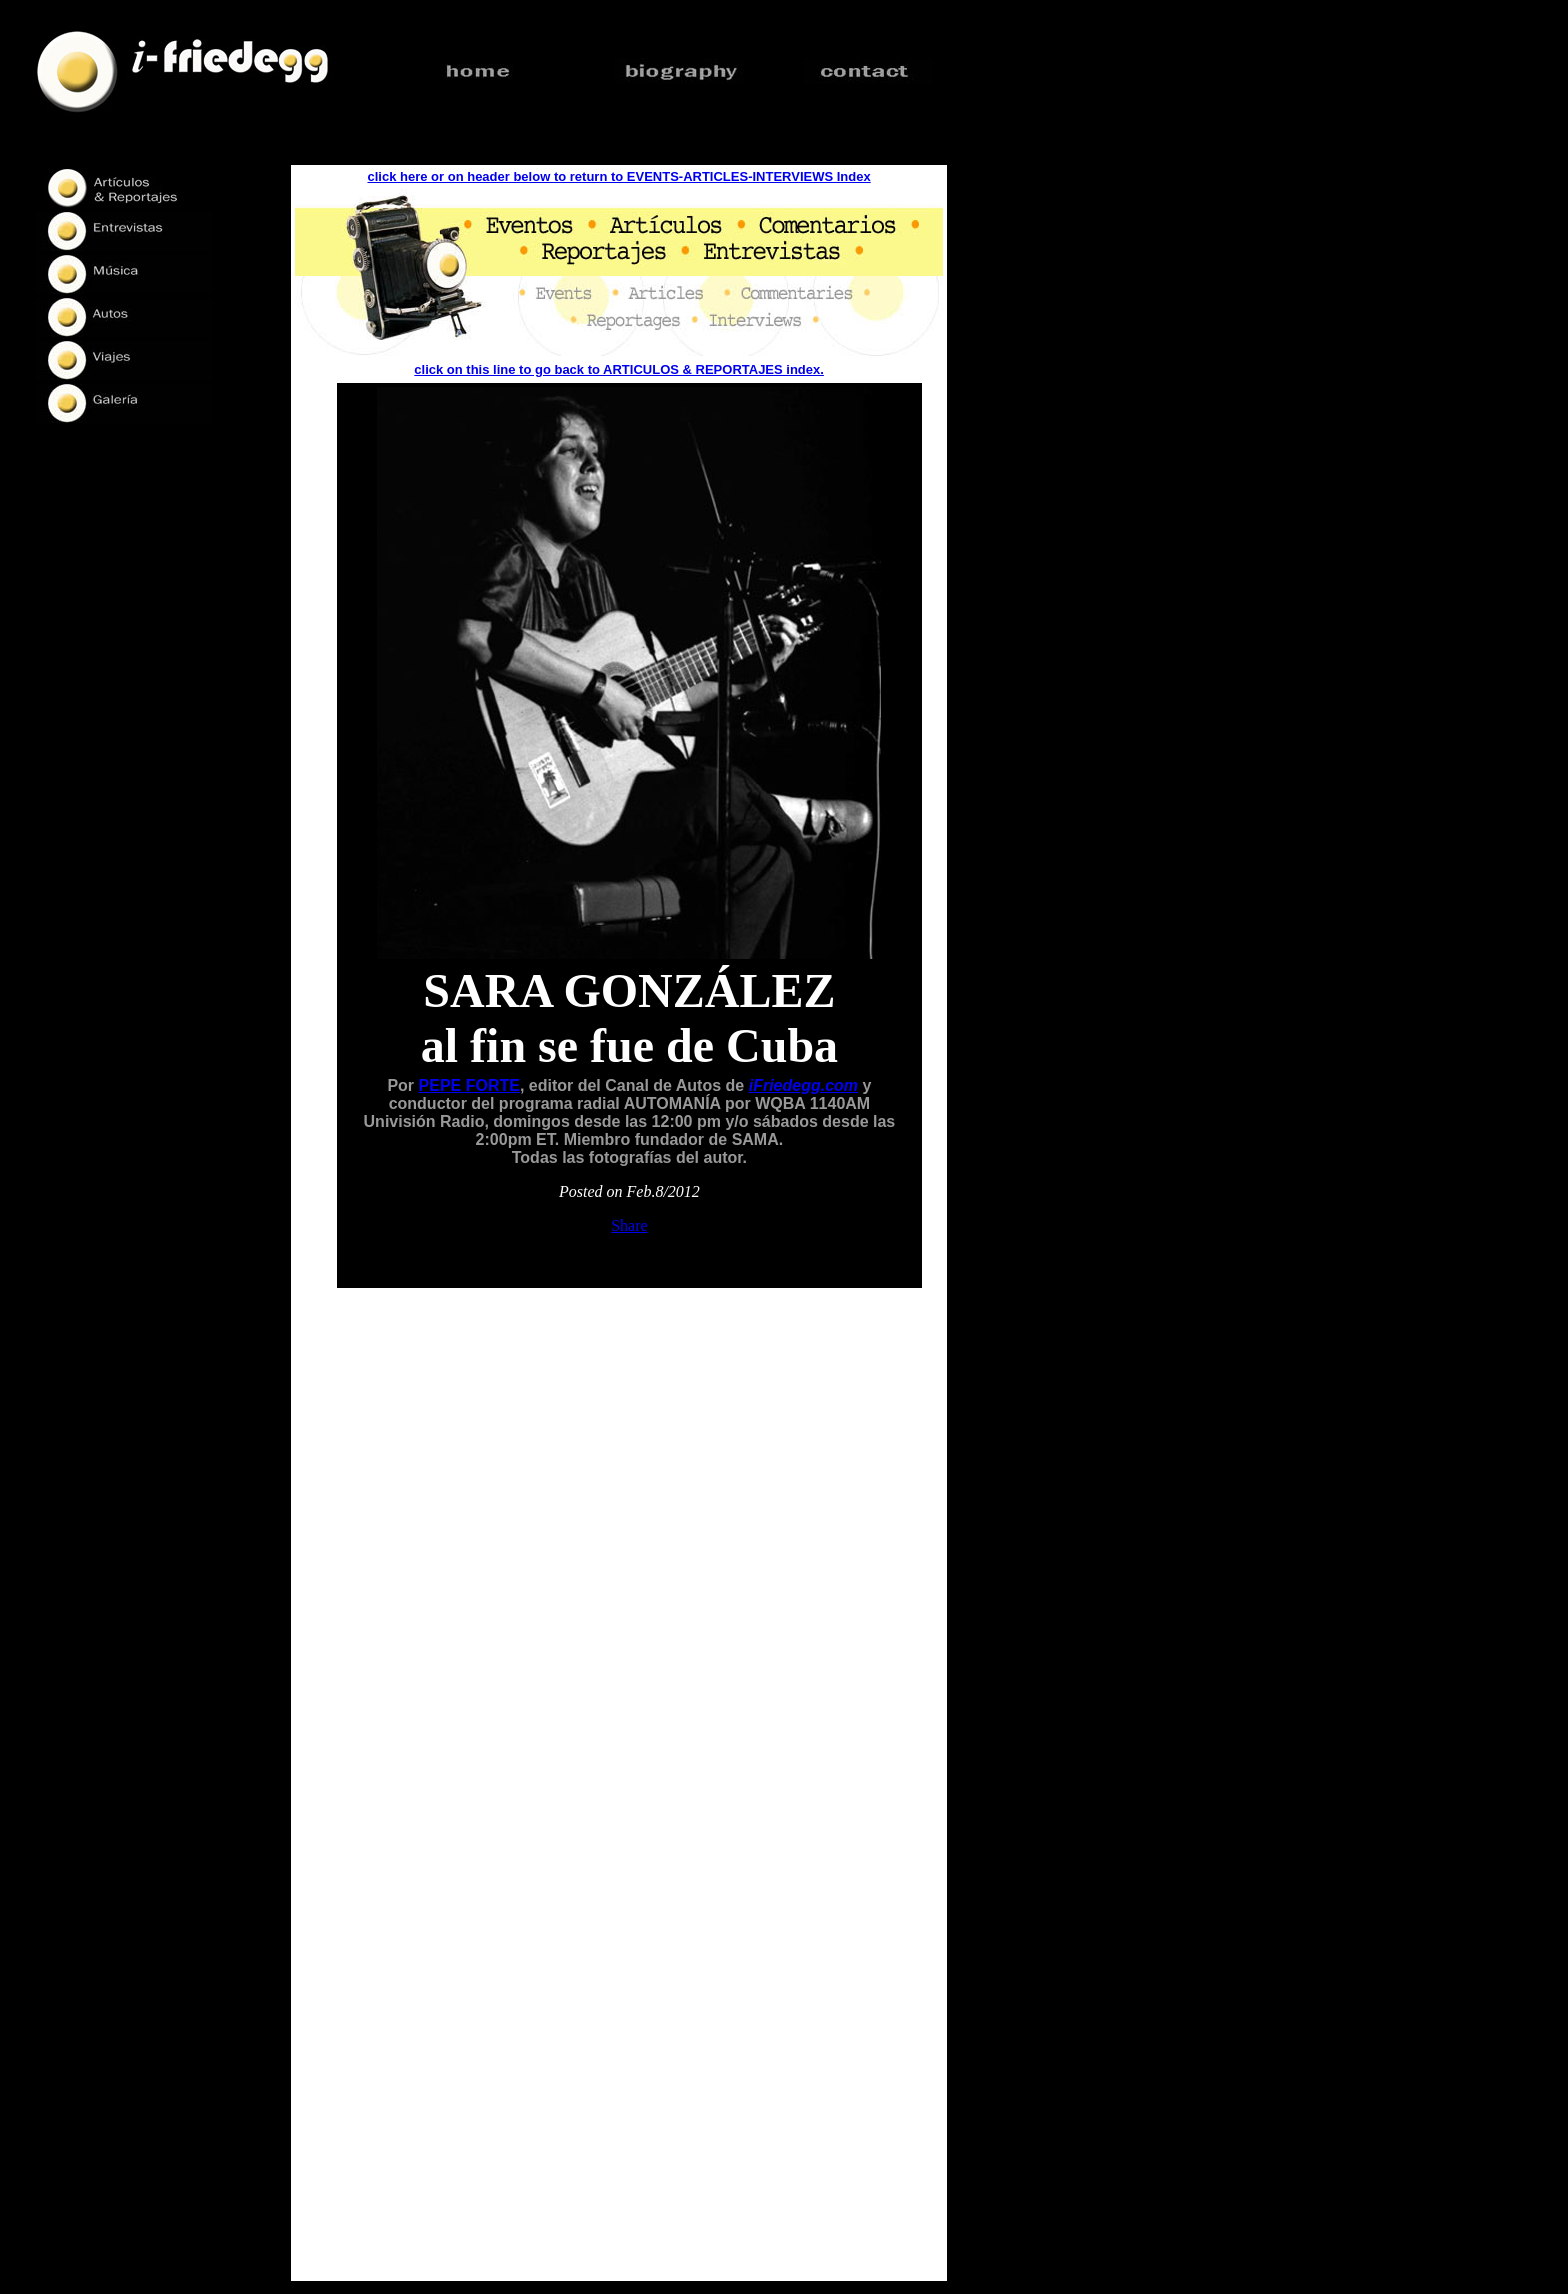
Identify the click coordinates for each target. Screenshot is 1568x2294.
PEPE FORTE (469, 1085)
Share (629, 1225)
